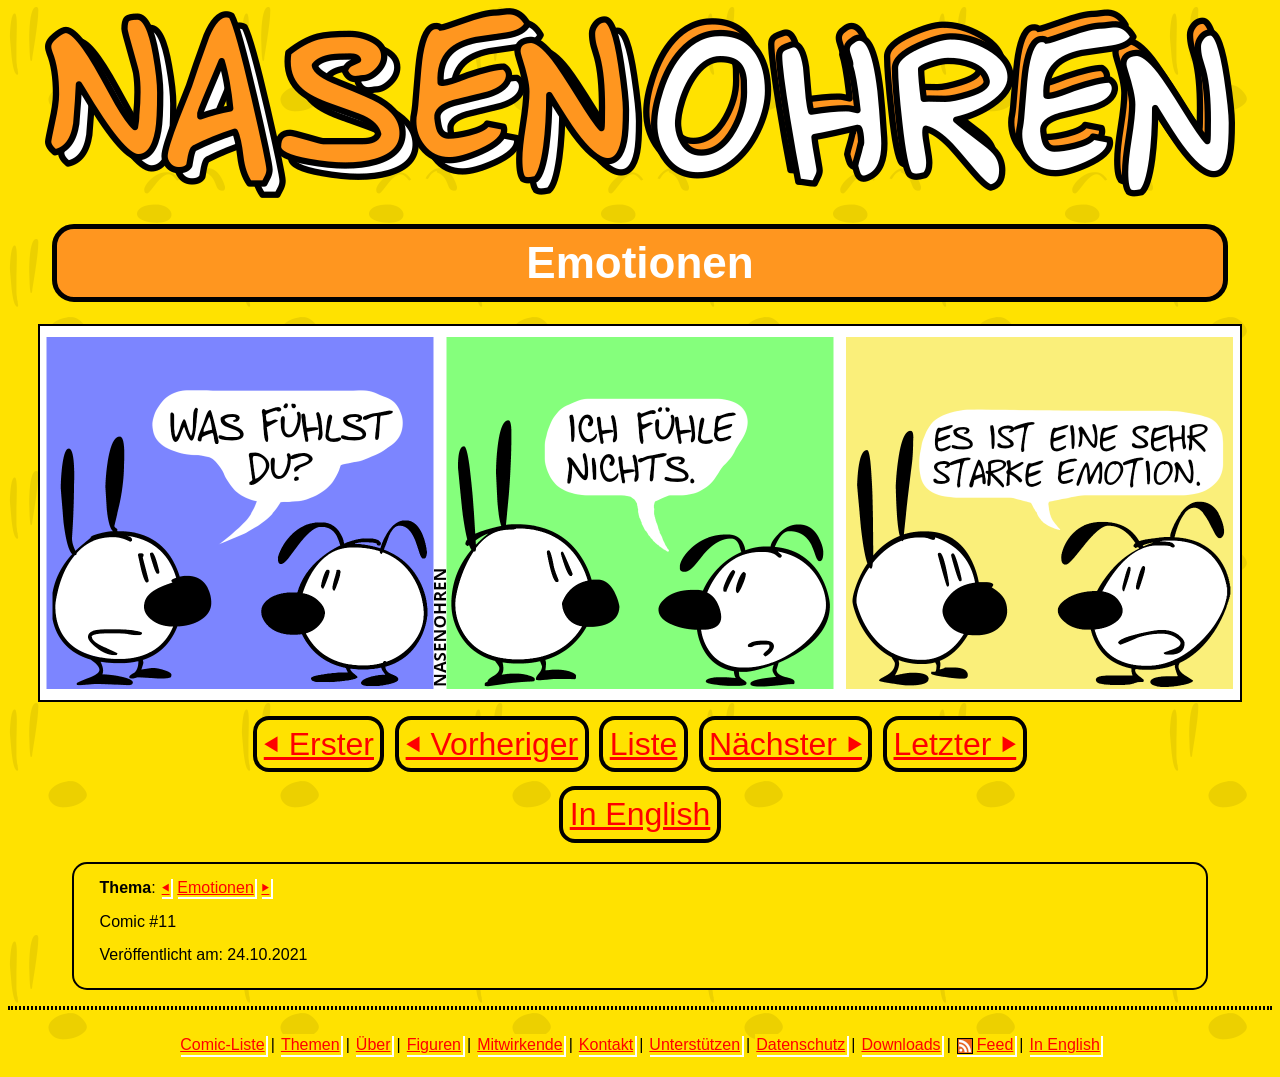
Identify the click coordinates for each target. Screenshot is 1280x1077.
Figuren (434, 1044)
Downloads (900, 1044)
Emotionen (215, 887)
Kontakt (606, 1044)
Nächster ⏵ (785, 744)
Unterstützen (694, 1044)
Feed (985, 1045)
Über (373, 1044)
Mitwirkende (519, 1044)
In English (640, 814)
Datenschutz (800, 1044)
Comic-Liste (222, 1044)
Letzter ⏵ (955, 744)
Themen (310, 1044)
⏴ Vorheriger (492, 744)
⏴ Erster (319, 744)
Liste (644, 744)
